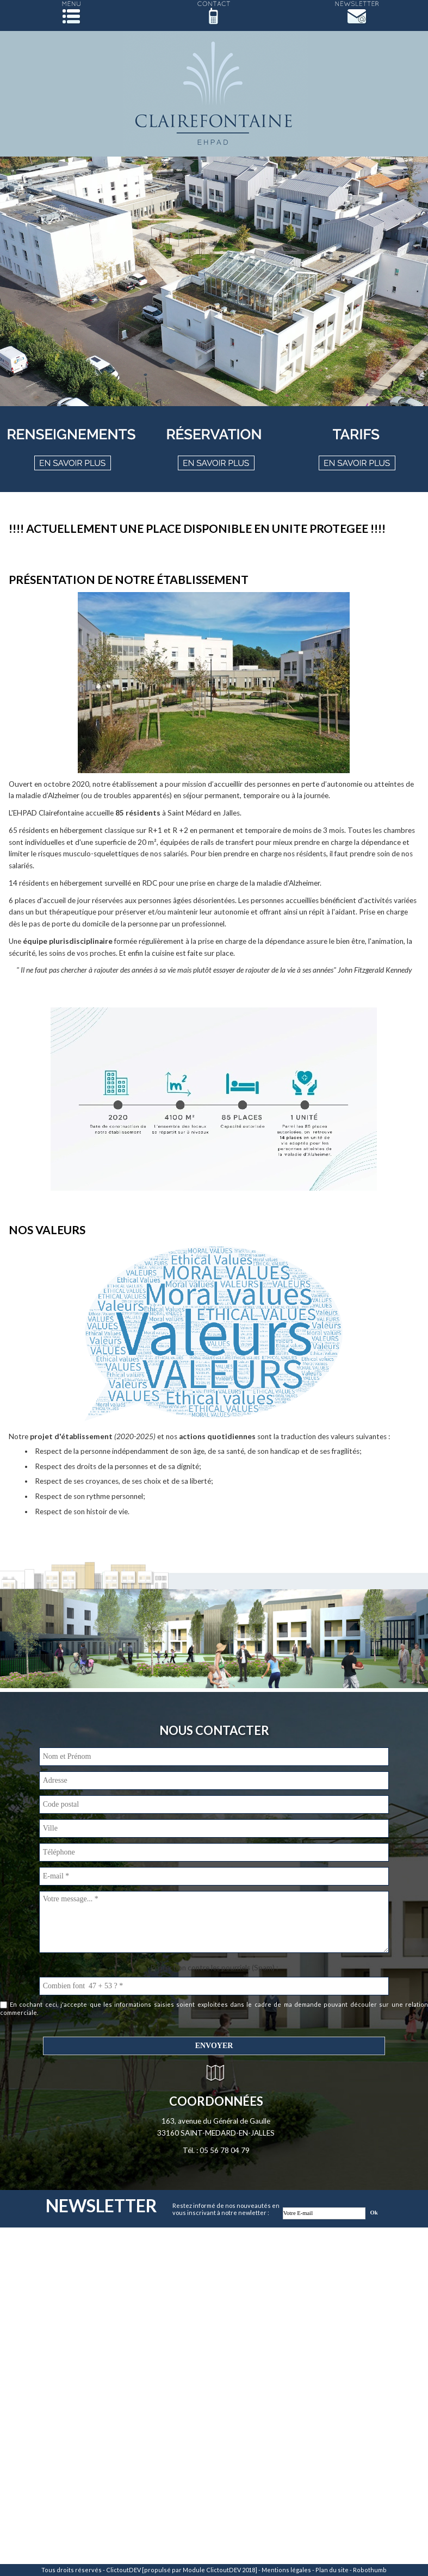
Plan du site (332, 2569)
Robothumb (370, 2569)
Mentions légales (286, 2569)
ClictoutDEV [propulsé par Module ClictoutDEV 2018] (181, 2569)
